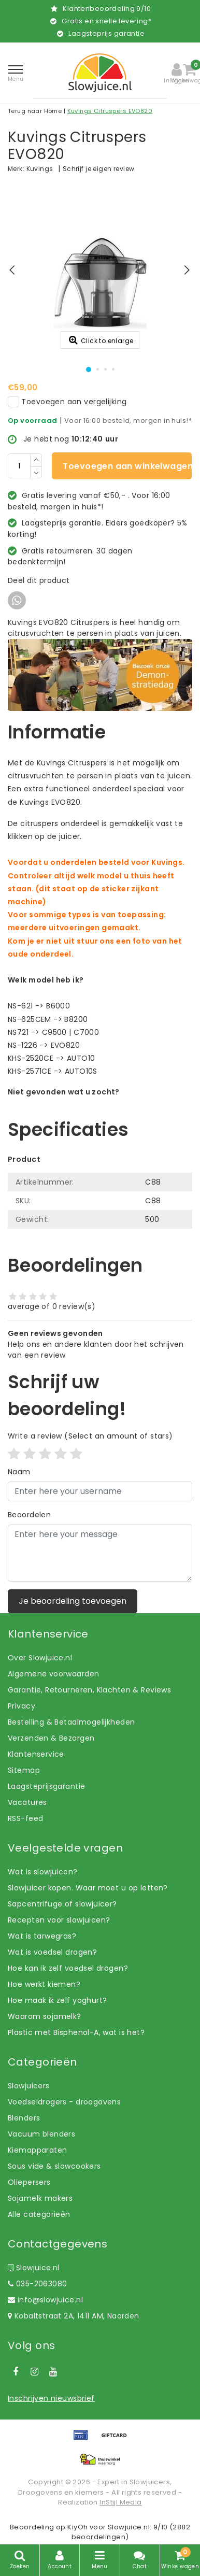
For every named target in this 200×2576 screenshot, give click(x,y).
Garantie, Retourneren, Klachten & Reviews (89, 1690)
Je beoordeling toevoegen (72, 1601)
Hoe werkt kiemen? (44, 1984)
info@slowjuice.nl (45, 2300)
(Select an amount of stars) (90, 1436)
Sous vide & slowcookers (54, 2166)
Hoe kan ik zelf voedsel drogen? (68, 1968)
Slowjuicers (29, 2086)
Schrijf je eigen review (99, 168)
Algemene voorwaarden (53, 1674)
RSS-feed (25, 1818)
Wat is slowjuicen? (43, 1872)
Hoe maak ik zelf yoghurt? (57, 2000)
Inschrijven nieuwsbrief (51, 2398)
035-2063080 (37, 2284)
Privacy (21, 1706)
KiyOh (77, 2527)
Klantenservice (36, 1754)
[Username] (100, 1491)
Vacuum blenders (41, 2134)
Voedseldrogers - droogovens (64, 2102)
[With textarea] (100, 1553)
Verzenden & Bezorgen (51, 1738)
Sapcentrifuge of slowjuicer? (62, 1904)
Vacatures (27, 1802)
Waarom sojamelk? (44, 2016)
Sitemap (24, 1770)
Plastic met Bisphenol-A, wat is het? (76, 2032)
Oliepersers (29, 2182)
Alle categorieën (39, 2214)
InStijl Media (120, 2502)
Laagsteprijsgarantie (46, 1786)
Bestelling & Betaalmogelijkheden (71, 1722)
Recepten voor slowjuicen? (59, 1920)
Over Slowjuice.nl (40, 1658)
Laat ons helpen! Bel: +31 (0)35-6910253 (83, 1103)
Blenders (24, 2118)
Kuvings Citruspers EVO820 (110, 111)
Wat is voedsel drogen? (52, 1952)
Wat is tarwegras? (42, 1936)
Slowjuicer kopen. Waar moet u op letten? (88, 1888)
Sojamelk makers (40, 2198)
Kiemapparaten (37, 2150)
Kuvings (39, 168)
